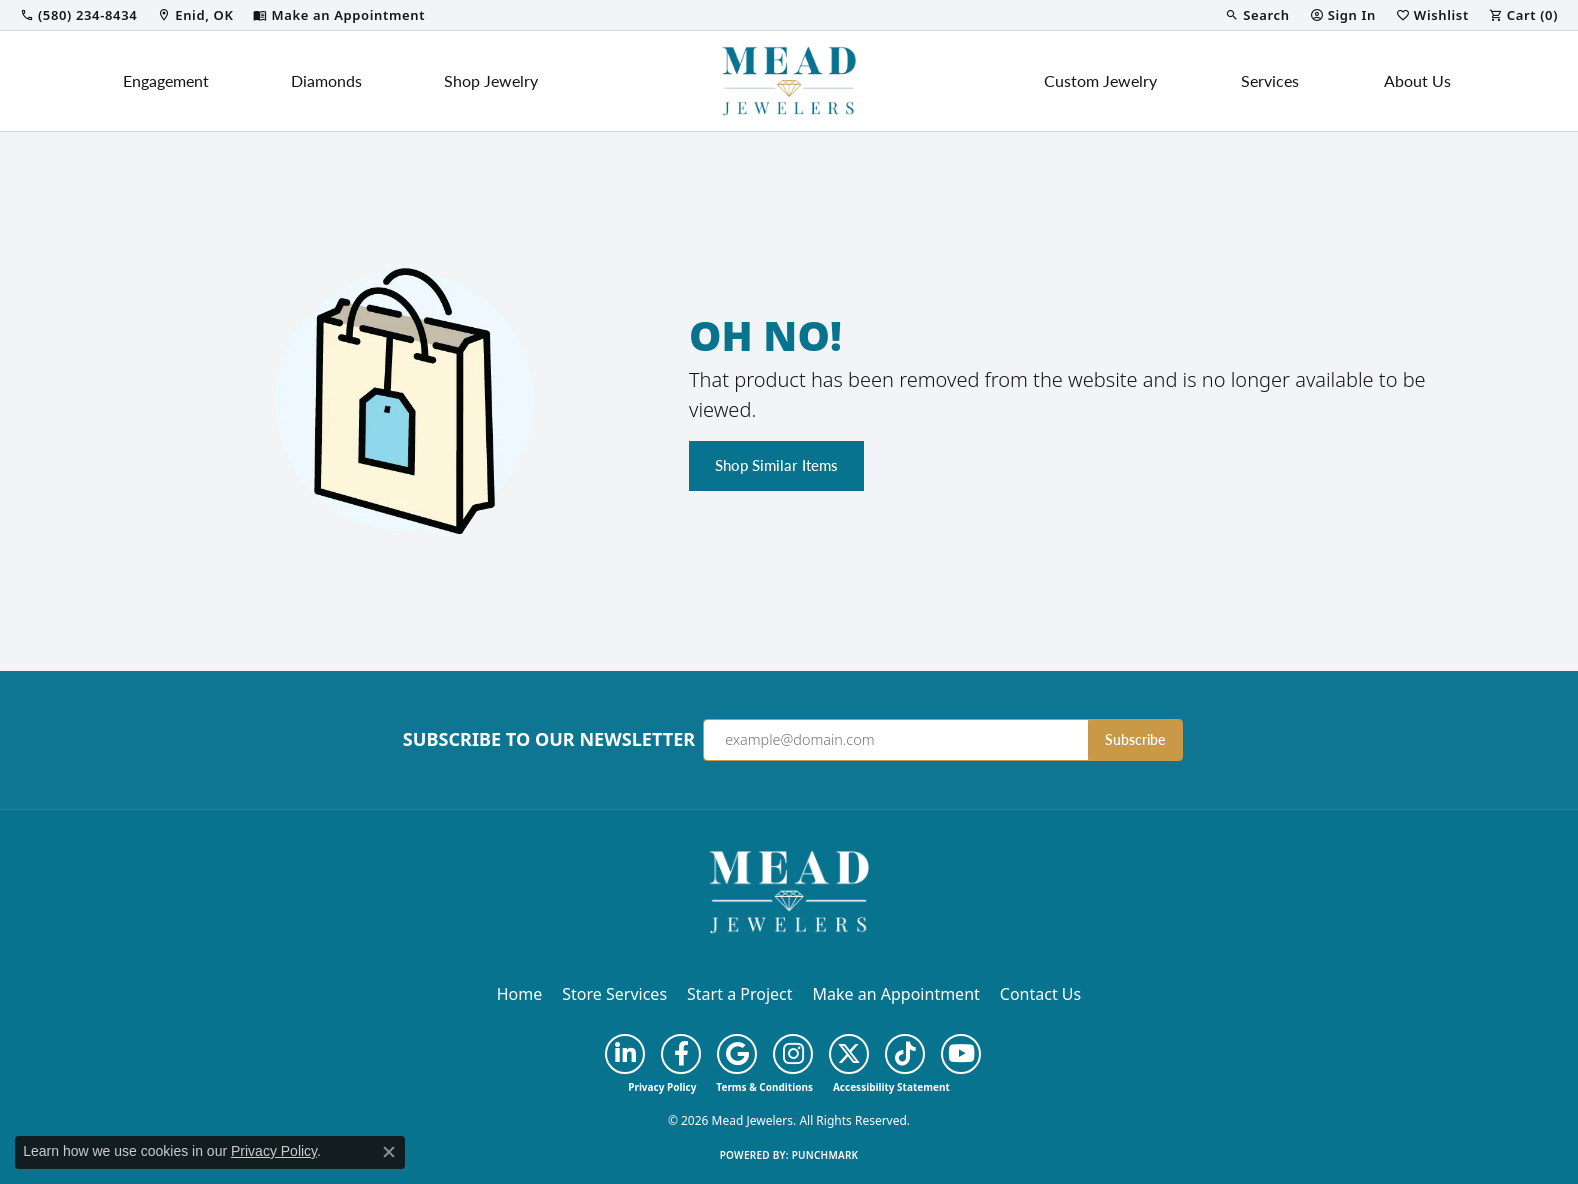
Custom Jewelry (1100, 80)
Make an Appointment (896, 994)
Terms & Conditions (764, 1087)
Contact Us (1040, 994)
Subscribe (1135, 739)
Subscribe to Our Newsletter (549, 740)
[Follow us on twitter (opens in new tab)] (849, 1054)
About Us (1417, 80)
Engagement (166, 80)
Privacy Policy (662, 1087)
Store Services (614, 994)
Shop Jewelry (491, 80)
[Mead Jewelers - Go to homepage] (789, 890)
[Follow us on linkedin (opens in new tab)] (625, 1054)
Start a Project (739, 994)
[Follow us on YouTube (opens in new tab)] (961, 1054)
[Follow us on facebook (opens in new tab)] (681, 1054)
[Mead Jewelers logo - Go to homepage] (789, 81)
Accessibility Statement (891, 1087)
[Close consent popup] (389, 1152)
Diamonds (326, 80)
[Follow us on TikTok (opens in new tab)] (905, 1054)
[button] (1257, 15)
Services (1270, 80)
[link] (78, 15)
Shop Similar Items (776, 465)
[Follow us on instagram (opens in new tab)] (793, 1054)
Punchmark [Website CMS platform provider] (825, 1155)
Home (520, 994)
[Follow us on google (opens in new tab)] (737, 1054)
